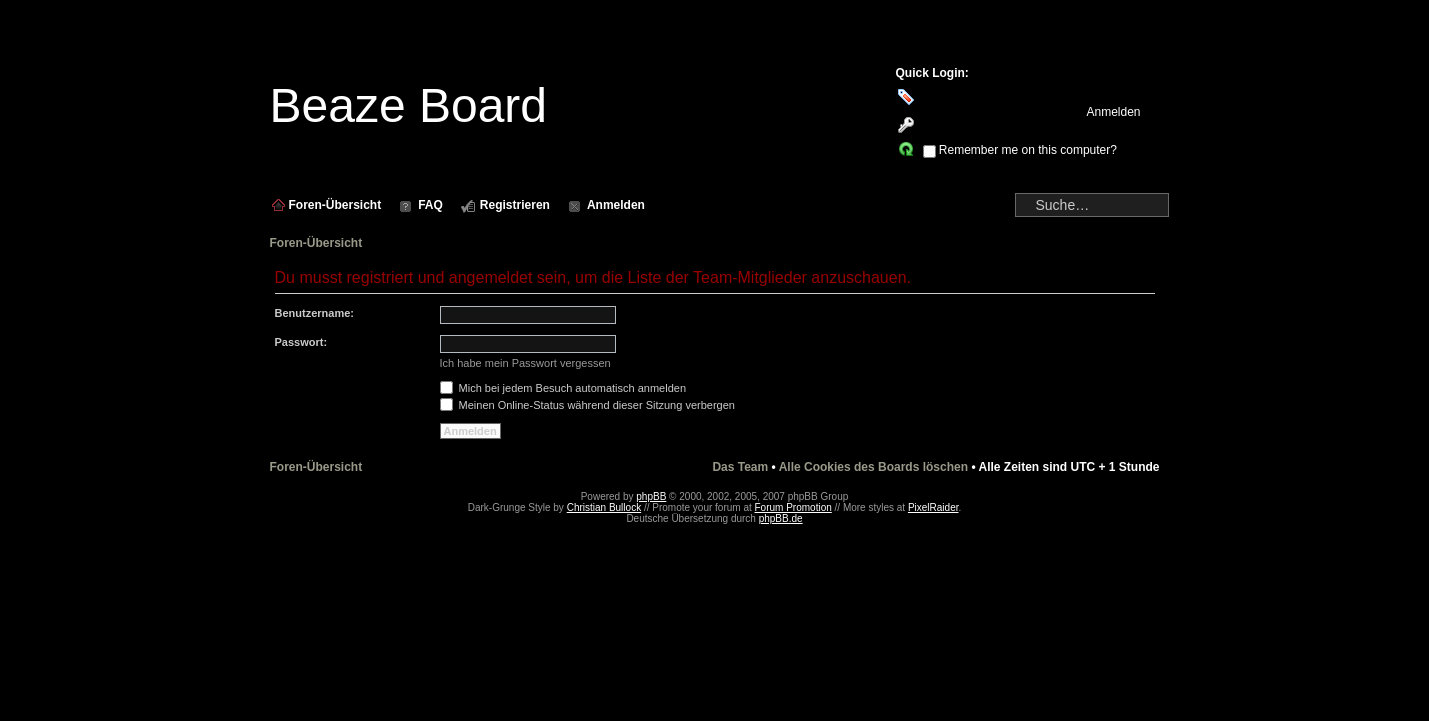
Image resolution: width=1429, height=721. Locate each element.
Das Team (740, 467)
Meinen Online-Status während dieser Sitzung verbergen (587, 405)
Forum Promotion (793, 507)
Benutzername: (314, 313)
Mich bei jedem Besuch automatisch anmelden (563, 388)
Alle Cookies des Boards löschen (873, 467)
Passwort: (301, 342)
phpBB (651, 496)
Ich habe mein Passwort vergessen (525, 363)
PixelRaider (933, 507)
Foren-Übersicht (316, 243)
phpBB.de (781, 518)
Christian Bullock (604, 507)
